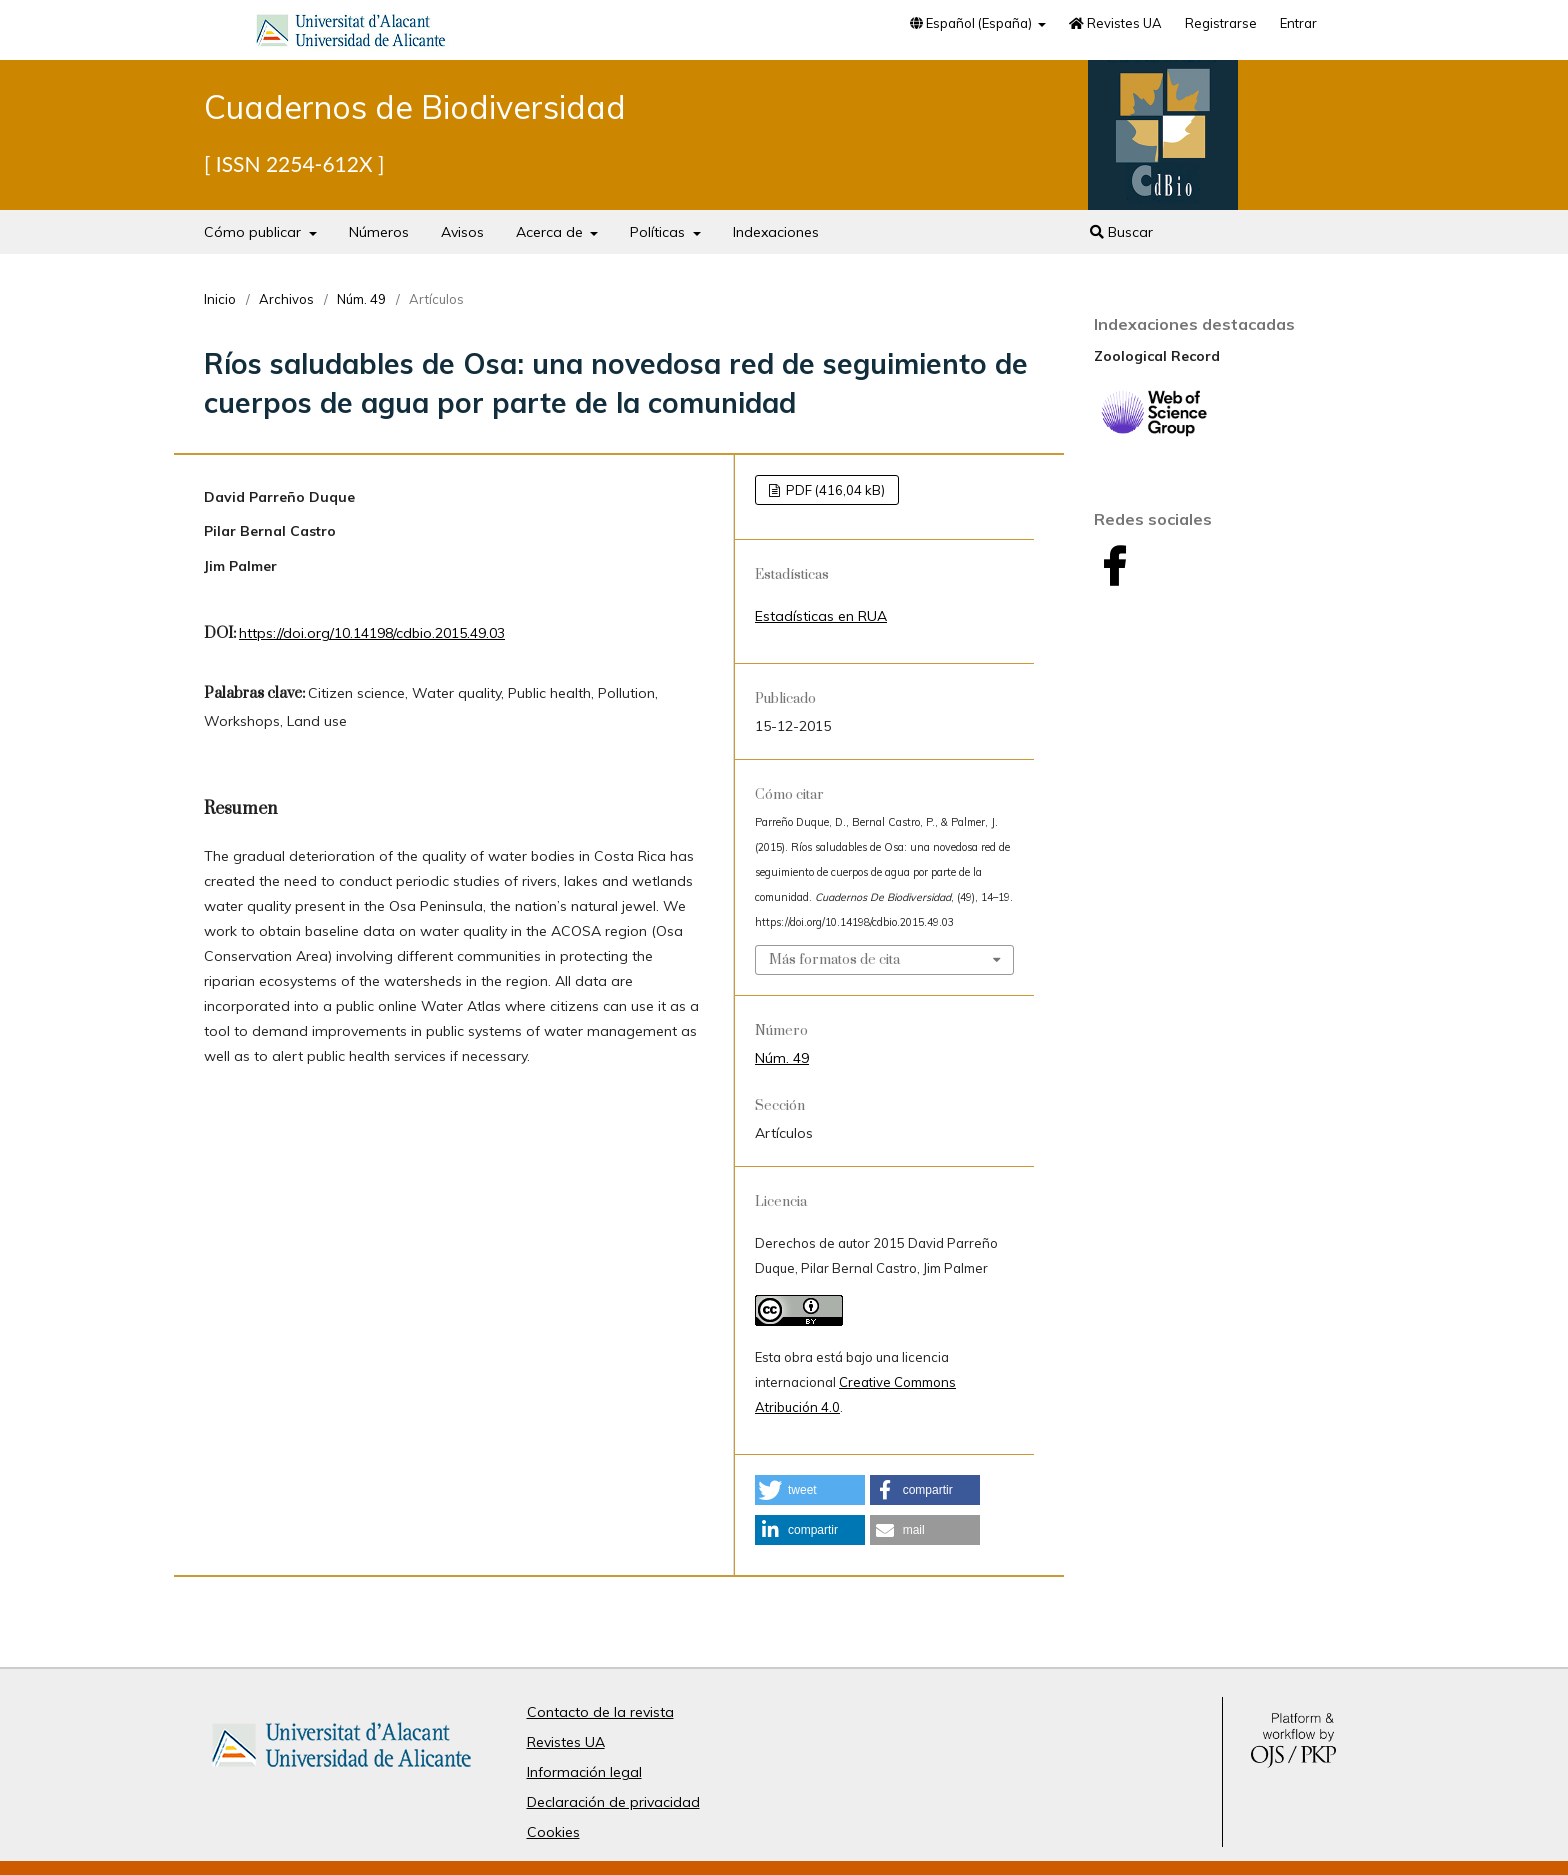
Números (379, 232)
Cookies (553, 1832)
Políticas (659, 232)
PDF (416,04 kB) (834, 490)
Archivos (286, 299)
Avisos (462, 232)
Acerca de (551, 232)
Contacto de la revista (600, 1712)
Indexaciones (776, 232)
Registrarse (1221, 23)
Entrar (1298, 23)
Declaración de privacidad (613, 1802)
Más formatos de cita (834, 960)
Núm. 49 (361, 299)
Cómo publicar (254, 232)
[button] (810, 1490)
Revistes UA (1115, 23)
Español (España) (972, 23)
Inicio (220, 299)
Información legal (584, 1772)
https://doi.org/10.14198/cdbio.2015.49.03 (372, 633)
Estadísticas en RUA (821, 616)
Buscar (1121, 232)
